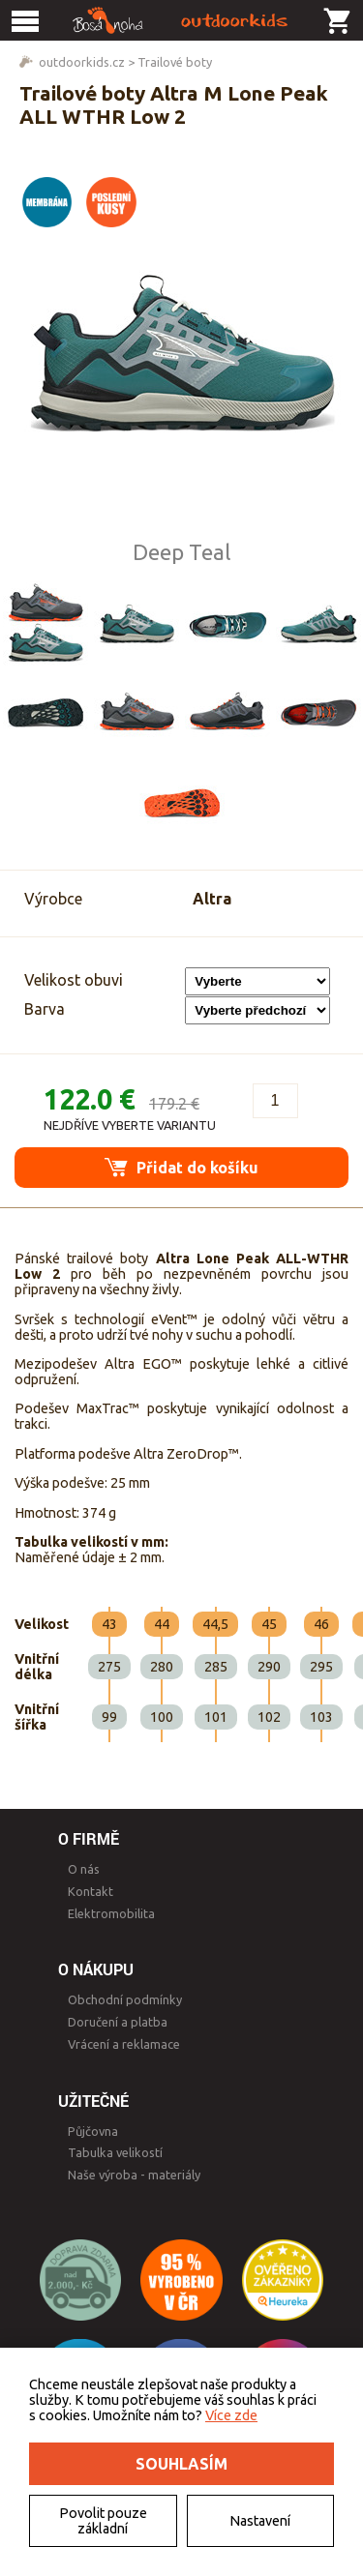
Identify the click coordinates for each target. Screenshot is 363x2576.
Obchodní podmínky (125, 1999)
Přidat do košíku (181, 1167)
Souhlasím (181, 2463)
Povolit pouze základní (103, 2520)
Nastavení (259, 2521)
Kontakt (90, 1891)
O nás (84, 1869)
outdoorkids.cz (82, 62)
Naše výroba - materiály (134, 2174)
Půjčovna (93, 2131)
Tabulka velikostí (115, 2152)
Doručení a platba (117, 2021)
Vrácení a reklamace (124, 2044)
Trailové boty (174, 62)
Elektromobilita (111, 1913)
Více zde (231, 2415)
